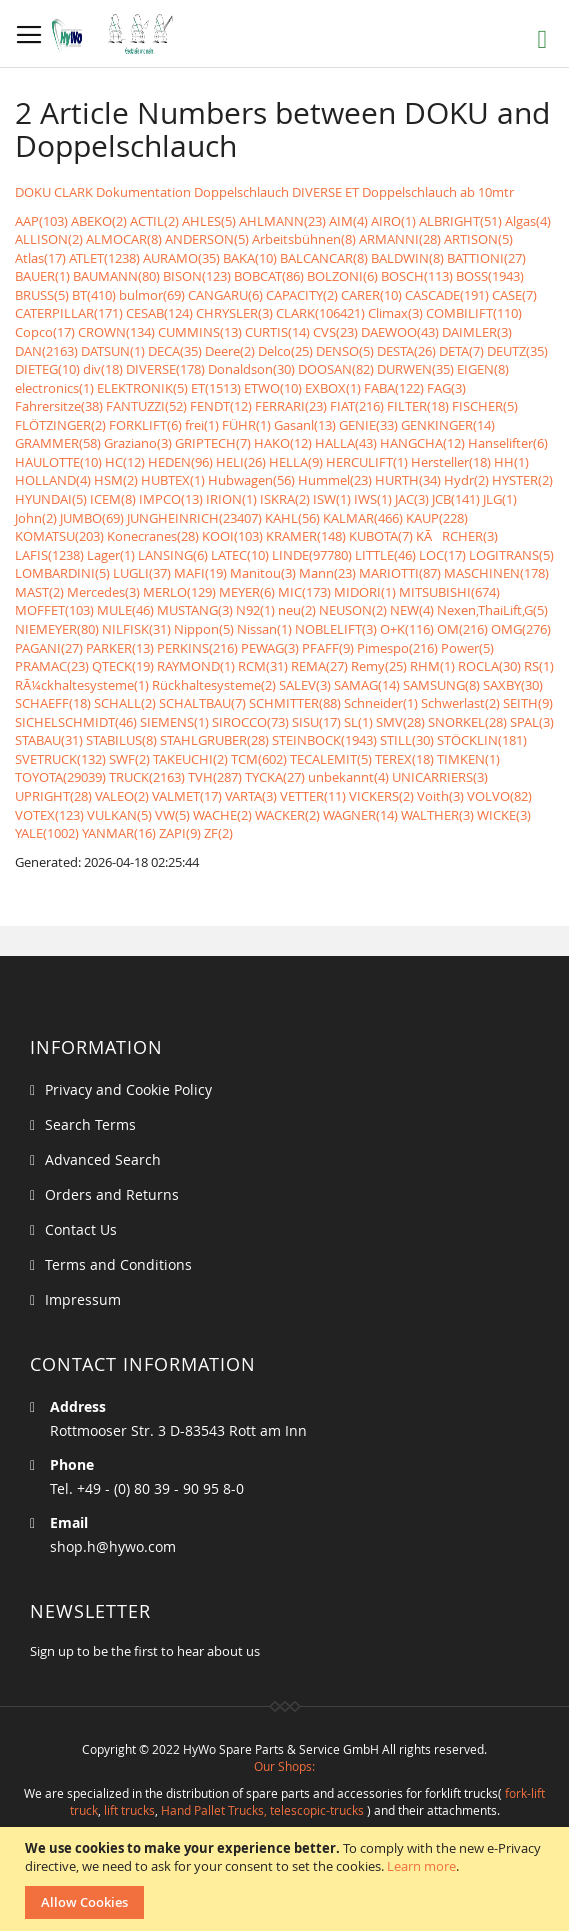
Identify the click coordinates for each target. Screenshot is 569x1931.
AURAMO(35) (181, 258)
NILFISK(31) (136, 629)
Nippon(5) (204, 629)
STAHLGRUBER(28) (214, 740)
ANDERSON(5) (207, 239)
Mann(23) (327, 573)
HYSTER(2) (522, 480)
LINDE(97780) (312, 555)
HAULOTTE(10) (58, 462)
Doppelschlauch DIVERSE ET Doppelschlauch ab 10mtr (354, 192)
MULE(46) (125, 610)
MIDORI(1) (365, 592)
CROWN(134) (116, 332)
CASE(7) (514, 295)
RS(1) (539, 666)
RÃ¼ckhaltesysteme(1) (82, 685)
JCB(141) (456, 499)
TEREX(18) (404, 759)
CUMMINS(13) (200, 332)
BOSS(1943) (490, 276)
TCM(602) (259, 759)
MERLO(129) (179, 592)
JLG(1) (500, 499)
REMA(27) (319, 666)
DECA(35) (175, 351)
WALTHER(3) (437, 815)
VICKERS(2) (381, 796)
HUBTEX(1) (173, 480)
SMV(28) (400, 722)
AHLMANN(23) (282, 221)
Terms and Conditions (118, 1264)
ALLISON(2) (49, 239)
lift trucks (129, 1810)
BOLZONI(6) (342, 276)
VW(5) (172, 815)
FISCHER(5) (485, 406)
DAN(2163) (46, 351)
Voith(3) (440, 796)
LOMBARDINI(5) (62, 573)
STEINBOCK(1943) (324, 740)
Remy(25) (379, 666)
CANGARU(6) (225, 295)
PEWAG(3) (270, 648)
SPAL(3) (532, 722)
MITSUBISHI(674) (449, 592)
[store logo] (117, 34)
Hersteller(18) (451, 462)
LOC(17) (442, 555)
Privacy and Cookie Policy (128, 1089)
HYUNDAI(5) (51, 499)
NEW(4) (412, 610)
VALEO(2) (122, 796)
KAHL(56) (292, 518)
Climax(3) (395, 313)
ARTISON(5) (478, 239)
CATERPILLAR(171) (69, 313)
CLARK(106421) (320, 313)
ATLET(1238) (104, 258)
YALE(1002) (47, 833)
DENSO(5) (345, 351)
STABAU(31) (49, 740)
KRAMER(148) (306, 536)
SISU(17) (316, 722)
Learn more (421, 1866)
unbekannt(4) (348, 777)
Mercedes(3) (103, 592)
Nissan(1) (264, 629)
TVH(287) (215, 777)
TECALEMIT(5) (331, 759)
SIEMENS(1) (174, 722)
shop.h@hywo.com (113, 1546)
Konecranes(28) (153, 536)
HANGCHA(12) (422, 443)
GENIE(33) (368, 425)
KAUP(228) (437, 518)
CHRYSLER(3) (234, 313)
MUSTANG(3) (195, 610)
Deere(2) (230, 351)
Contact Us (81, 1229)
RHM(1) (432, 666)
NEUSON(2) (353, 610)
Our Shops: (284, 1766)
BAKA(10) (250, 258)
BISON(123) (197, 276)
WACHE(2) (222, 815)
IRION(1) (231, 499)
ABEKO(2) (99, 221)
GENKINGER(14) (448, 425)
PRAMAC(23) (52, 666)
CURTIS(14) (277, 332)
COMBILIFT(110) (474, 313)
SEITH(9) (528, 703)
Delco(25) (285, 351)
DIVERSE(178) (165, 369)
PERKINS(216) (197, 648)
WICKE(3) (504, 815)
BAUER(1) (42, 276)
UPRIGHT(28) (53, 796)
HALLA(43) (346, 443)
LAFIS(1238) (49, 555)
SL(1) (358, 722)
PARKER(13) (120, 648)
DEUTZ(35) (517, 351)
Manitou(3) (263, 573)
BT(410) (94, 295)
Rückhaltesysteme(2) (214, 685)
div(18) (103, 369)
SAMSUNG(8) (441, 685)
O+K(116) (407, 629)
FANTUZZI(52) (146, 406)
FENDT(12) (221, 406)
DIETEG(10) (47, 369)
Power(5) (467, 648)
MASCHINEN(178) (496, 573)
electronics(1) (54, 388)
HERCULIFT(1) (367, 462)
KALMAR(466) (363, 518)
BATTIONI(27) (486, 258)
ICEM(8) (113, 499)
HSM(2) (116, 480)
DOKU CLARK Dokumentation (103, 192)
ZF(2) (218, 833)
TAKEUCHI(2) (190, 759)
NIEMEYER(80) (57, 629)
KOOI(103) (232, 536)
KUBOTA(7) (381, 536)
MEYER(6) (247, 592)
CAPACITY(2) (302, 295)
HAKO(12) (283, 443)
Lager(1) (111, 555)
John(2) (36, 518)
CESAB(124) (159, 313)
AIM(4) (348, 221)
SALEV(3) (305, 685)
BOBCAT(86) (269, 276)
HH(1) (511, 462)
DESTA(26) (406, 351)
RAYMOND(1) (196, 666)
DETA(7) (461, 351)
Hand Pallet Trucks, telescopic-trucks (262, 1810)
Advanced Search (103, 1159)
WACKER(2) (287, 815)
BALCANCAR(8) (324, 258)
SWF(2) (129, 759)
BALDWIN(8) (407, 258)
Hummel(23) (335, 480)
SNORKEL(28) (467, 722)
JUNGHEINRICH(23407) (194, 518)
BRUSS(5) (42, 295)
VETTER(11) (313, 796)
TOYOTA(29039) (60, 777)
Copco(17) (45, 332)
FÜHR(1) (246, 425)
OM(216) (462, 629)
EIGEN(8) (483, 369)
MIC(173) (304, 592)
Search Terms (90, 1124)
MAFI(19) (200, 573)
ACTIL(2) (154, 221)
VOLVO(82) (499, 796)
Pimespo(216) (397, 648)
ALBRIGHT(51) (460, 221)
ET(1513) (216, 388)
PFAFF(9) (328, 648)
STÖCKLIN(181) (482, 740)
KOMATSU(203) (59, 536)
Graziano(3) (138, 443)
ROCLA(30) (489, 666)
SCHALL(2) (125, 703)
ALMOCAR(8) (124, 239)
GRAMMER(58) (58, 443)
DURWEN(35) (415, 369)
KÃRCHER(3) (457, 536)
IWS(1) (373, 499)
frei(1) (202, 425)
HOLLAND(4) (53, 480)
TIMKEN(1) (468, 759)
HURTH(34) (408, 480)
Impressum (83, 1299)
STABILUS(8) (121, 740)
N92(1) (255, 610)
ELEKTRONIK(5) (142, 388)
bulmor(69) (152, 295)
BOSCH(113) (417, 276)
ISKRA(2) (285, 499)
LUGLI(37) (142, 573)
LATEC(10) (240, 555)
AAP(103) (41, 221)
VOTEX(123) (49, 815)
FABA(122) (394, 388)
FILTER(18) (418, 406)
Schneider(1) (381, 703)
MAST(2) (39, 592)
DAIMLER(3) (477, 332)
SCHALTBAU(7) (202, 703)
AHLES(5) (209, 221)
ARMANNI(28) (400, 239)
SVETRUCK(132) (60, 759)
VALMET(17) (187, 796)
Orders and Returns (112, 1194)
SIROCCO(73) (250, 722)
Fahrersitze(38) (59, 406)
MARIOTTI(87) (400, 573)
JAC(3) (412, 499)
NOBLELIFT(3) (336, 629)
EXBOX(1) (333, 388)
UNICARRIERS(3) (440, 777)
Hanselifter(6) (508, 443)
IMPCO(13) (171, 499)
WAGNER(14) (360, 815)
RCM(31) (263, 666)
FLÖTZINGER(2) (60, 425)
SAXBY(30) (513, 685)
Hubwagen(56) (251, 480)
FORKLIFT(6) (145, 425)
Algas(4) (528, 221)
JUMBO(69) (92, 518)
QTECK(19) (123, 666)
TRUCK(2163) (147, 777)
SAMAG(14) (367, 685)
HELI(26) (241, 462)
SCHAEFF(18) (53, 703)
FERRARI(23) (291, 406)
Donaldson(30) (251, 369)
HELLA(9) (296, 462)
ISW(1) (332, 499)
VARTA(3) (251, 796)
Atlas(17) (40, 258)
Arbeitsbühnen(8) (304, 239)
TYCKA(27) (275, 777)
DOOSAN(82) (336, 369)
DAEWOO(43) (400, 332)
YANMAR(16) (119, 833)
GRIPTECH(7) (213, 443)
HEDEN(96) (180, 462)
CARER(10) (371, 295)
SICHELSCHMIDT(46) (76, 722)
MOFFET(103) (54, 610)
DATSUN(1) (113, 351)
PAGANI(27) (49, 648)
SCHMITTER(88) (295, 703)
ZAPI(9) (180, 833)
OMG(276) (521, 629)
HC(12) (125, 462)
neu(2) (297, 610)
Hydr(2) (466, 480)
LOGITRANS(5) (511, 555)
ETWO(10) (273, 388)
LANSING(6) (173, 555)
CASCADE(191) (447, 295)
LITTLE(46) (385, 555)
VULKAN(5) (119, 815)
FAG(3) (446, 388)
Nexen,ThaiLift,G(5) (492, 610)
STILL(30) (407, 740)
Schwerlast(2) (460, 703)
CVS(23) (335, 332)
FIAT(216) (357, 406)
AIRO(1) (393, 221)
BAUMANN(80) (116, 276)
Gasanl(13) (305, 425)
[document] (287, 1879)
